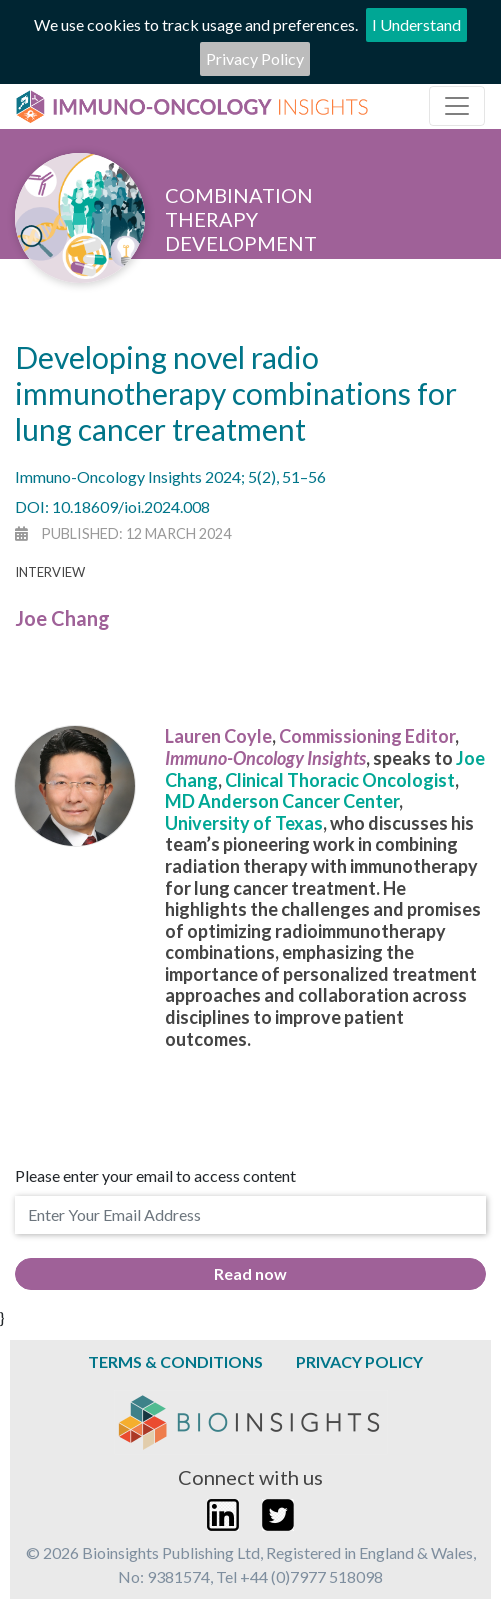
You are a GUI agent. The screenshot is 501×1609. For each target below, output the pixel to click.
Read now (250, 1273)
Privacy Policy (255, 58)
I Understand (416, 24)
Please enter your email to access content (155, 1175)
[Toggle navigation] (457, 106)
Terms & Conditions (175, 1361)
